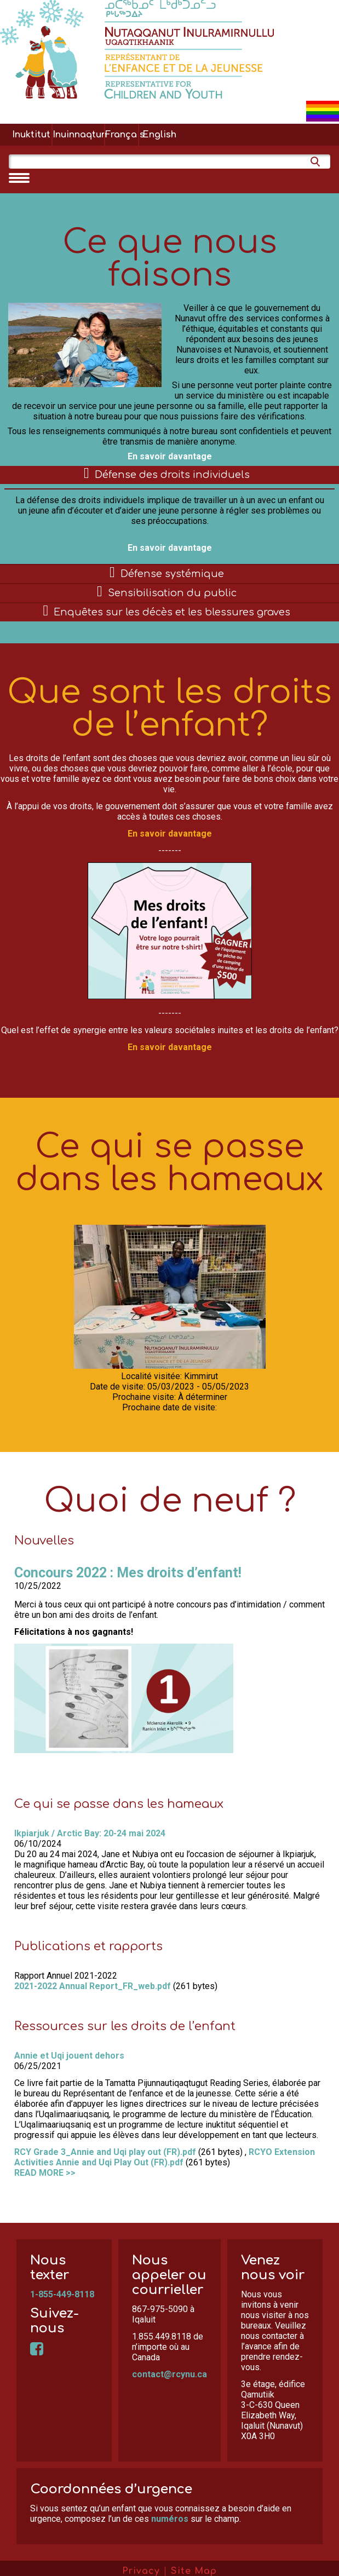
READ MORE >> (45, 2173)
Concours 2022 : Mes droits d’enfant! (128, 1573)
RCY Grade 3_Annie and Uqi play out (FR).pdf (105, 2152)
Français (121, 135)
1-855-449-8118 (62, 2294)
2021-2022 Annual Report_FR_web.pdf (92, 1986)
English (159, 135)
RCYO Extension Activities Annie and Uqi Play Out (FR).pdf (164, 2157)
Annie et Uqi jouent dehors (69, 2055)
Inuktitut (31, 135)
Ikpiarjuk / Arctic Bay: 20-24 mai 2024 (89, 1833)
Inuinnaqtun (78, 135)
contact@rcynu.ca (169, 2374)
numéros (169, 2519)
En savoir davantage (170, 456)
